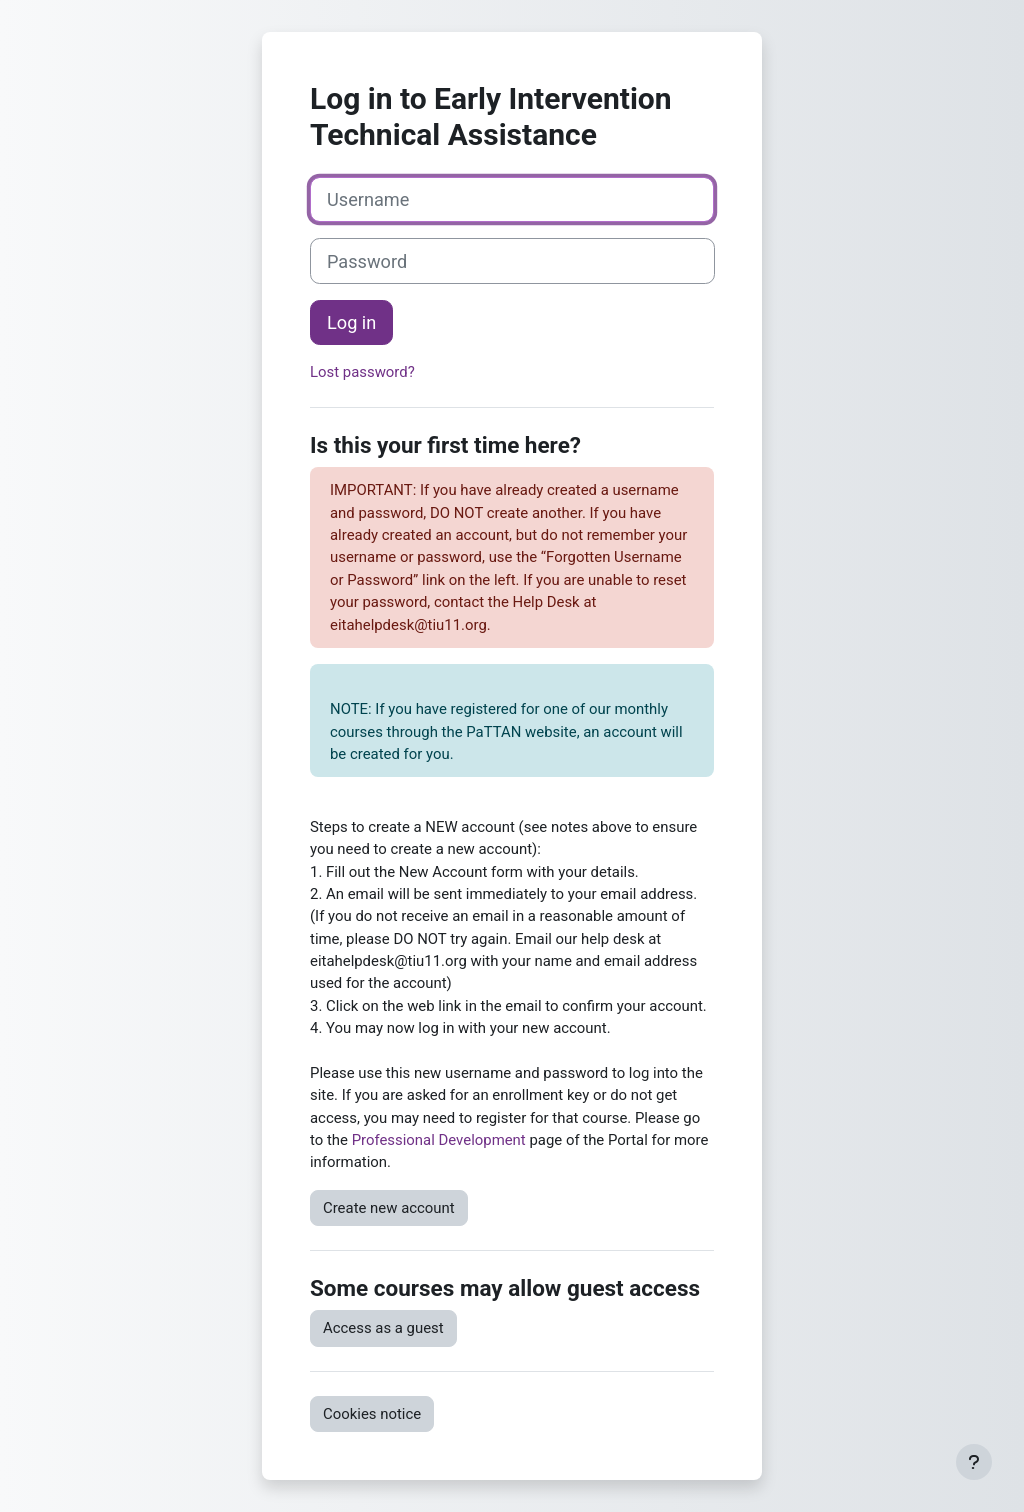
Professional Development (439, 1140)
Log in (351, 322)
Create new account (389, 1208)
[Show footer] (974, 1462)
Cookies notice (372, 1414)
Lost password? (362, 372)
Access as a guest (383, 1328)
